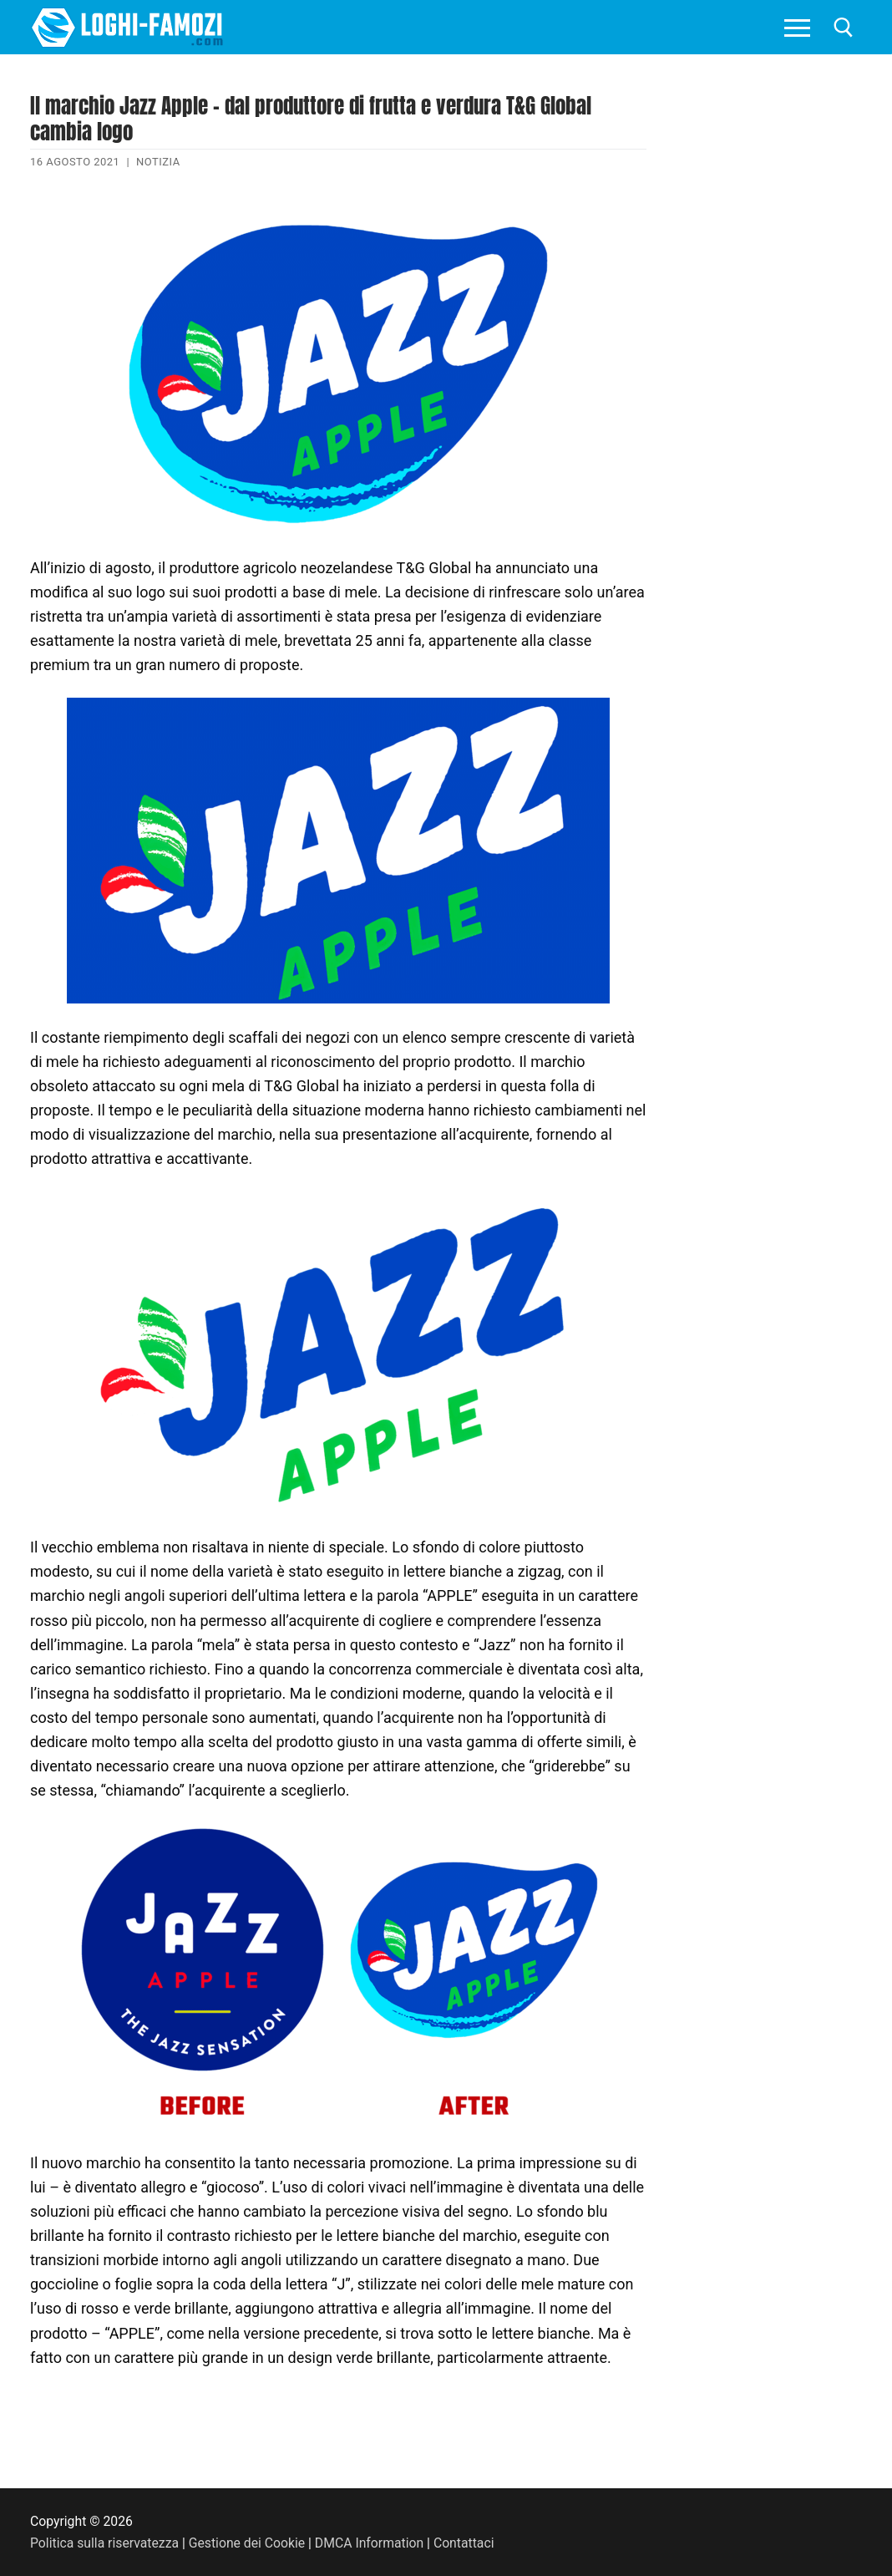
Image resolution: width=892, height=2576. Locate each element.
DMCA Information (369, 2543)
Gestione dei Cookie (247, 2543)
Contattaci (463, 2543)
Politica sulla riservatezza (104, 2543)
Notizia (158, 161)
